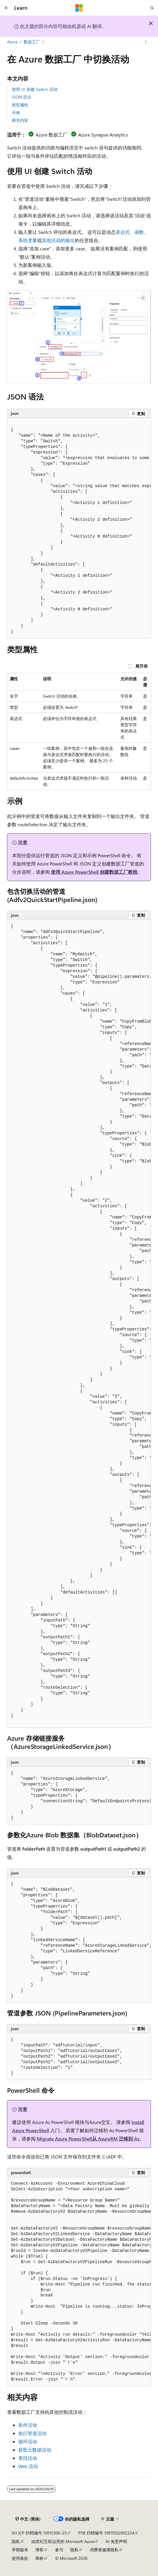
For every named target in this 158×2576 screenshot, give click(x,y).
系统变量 (27, 240)
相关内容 (20, 120)
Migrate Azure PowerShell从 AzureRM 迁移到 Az (88, 2138)
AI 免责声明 (116, 2541)
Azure (12, 42)
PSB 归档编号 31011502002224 (106, 2533)
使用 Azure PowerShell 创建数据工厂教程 (94, 872)
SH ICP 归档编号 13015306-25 (39, 2533)
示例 (16, 112)
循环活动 (27, 2441)
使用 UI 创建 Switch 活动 (34, 89)
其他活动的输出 (58, 240)
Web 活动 (28, 2466)
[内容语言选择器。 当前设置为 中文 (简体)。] (28, 2519)
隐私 (16, 2541)
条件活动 (27, 2425)
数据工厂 (32, 42)
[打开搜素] (152, 8)
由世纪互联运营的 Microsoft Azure (62, 2541)
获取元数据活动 (34, 2450)
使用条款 (20, 2558)
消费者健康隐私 (104, 2549)
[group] (79, 528)
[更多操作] (146, 42)
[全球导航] (6, 8)
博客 (39, 2549)
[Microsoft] (79, 8)
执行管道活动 (32, 2433)
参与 (59, 2549)
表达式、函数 (130, 232)
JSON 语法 (21, 97)
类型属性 (20, 105)
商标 (39, 2558)
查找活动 (27, 2458)
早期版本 (20, 2549)
